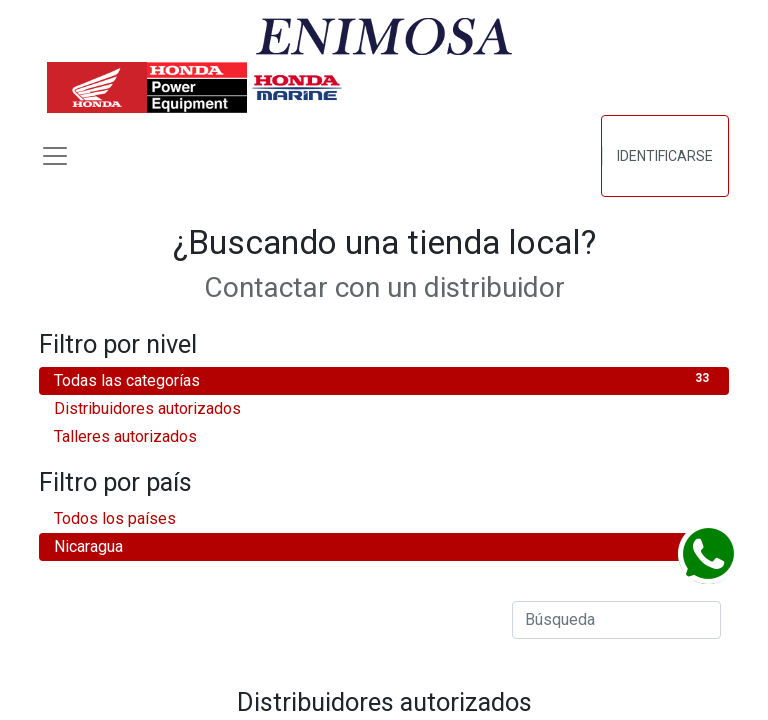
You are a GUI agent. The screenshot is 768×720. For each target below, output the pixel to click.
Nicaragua (384, 545)
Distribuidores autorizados (384, 407)
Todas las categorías (384, 379)
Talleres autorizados (384, 435)
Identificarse (665, 156)
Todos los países (384, 517)
